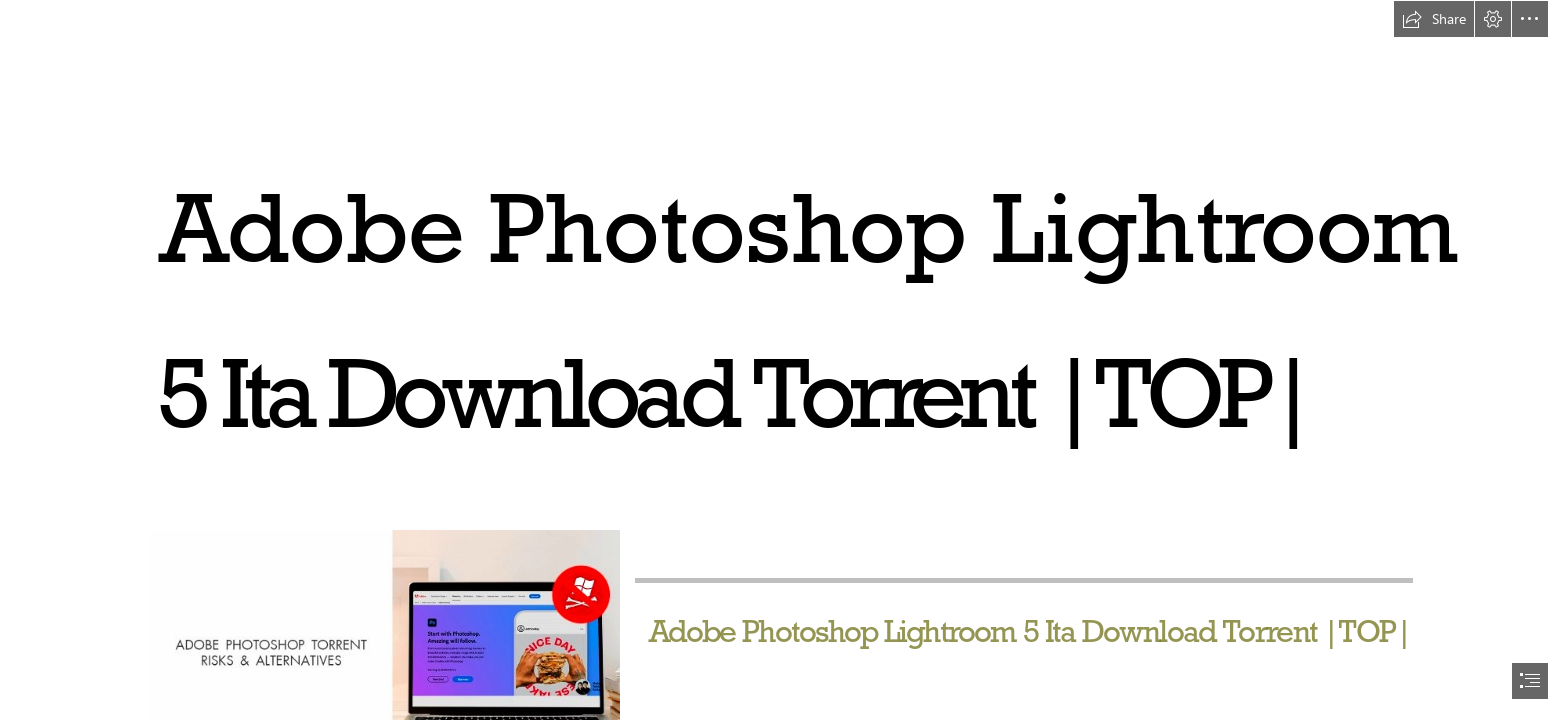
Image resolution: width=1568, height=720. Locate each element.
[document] (784, 360)
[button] (1434, 19)
